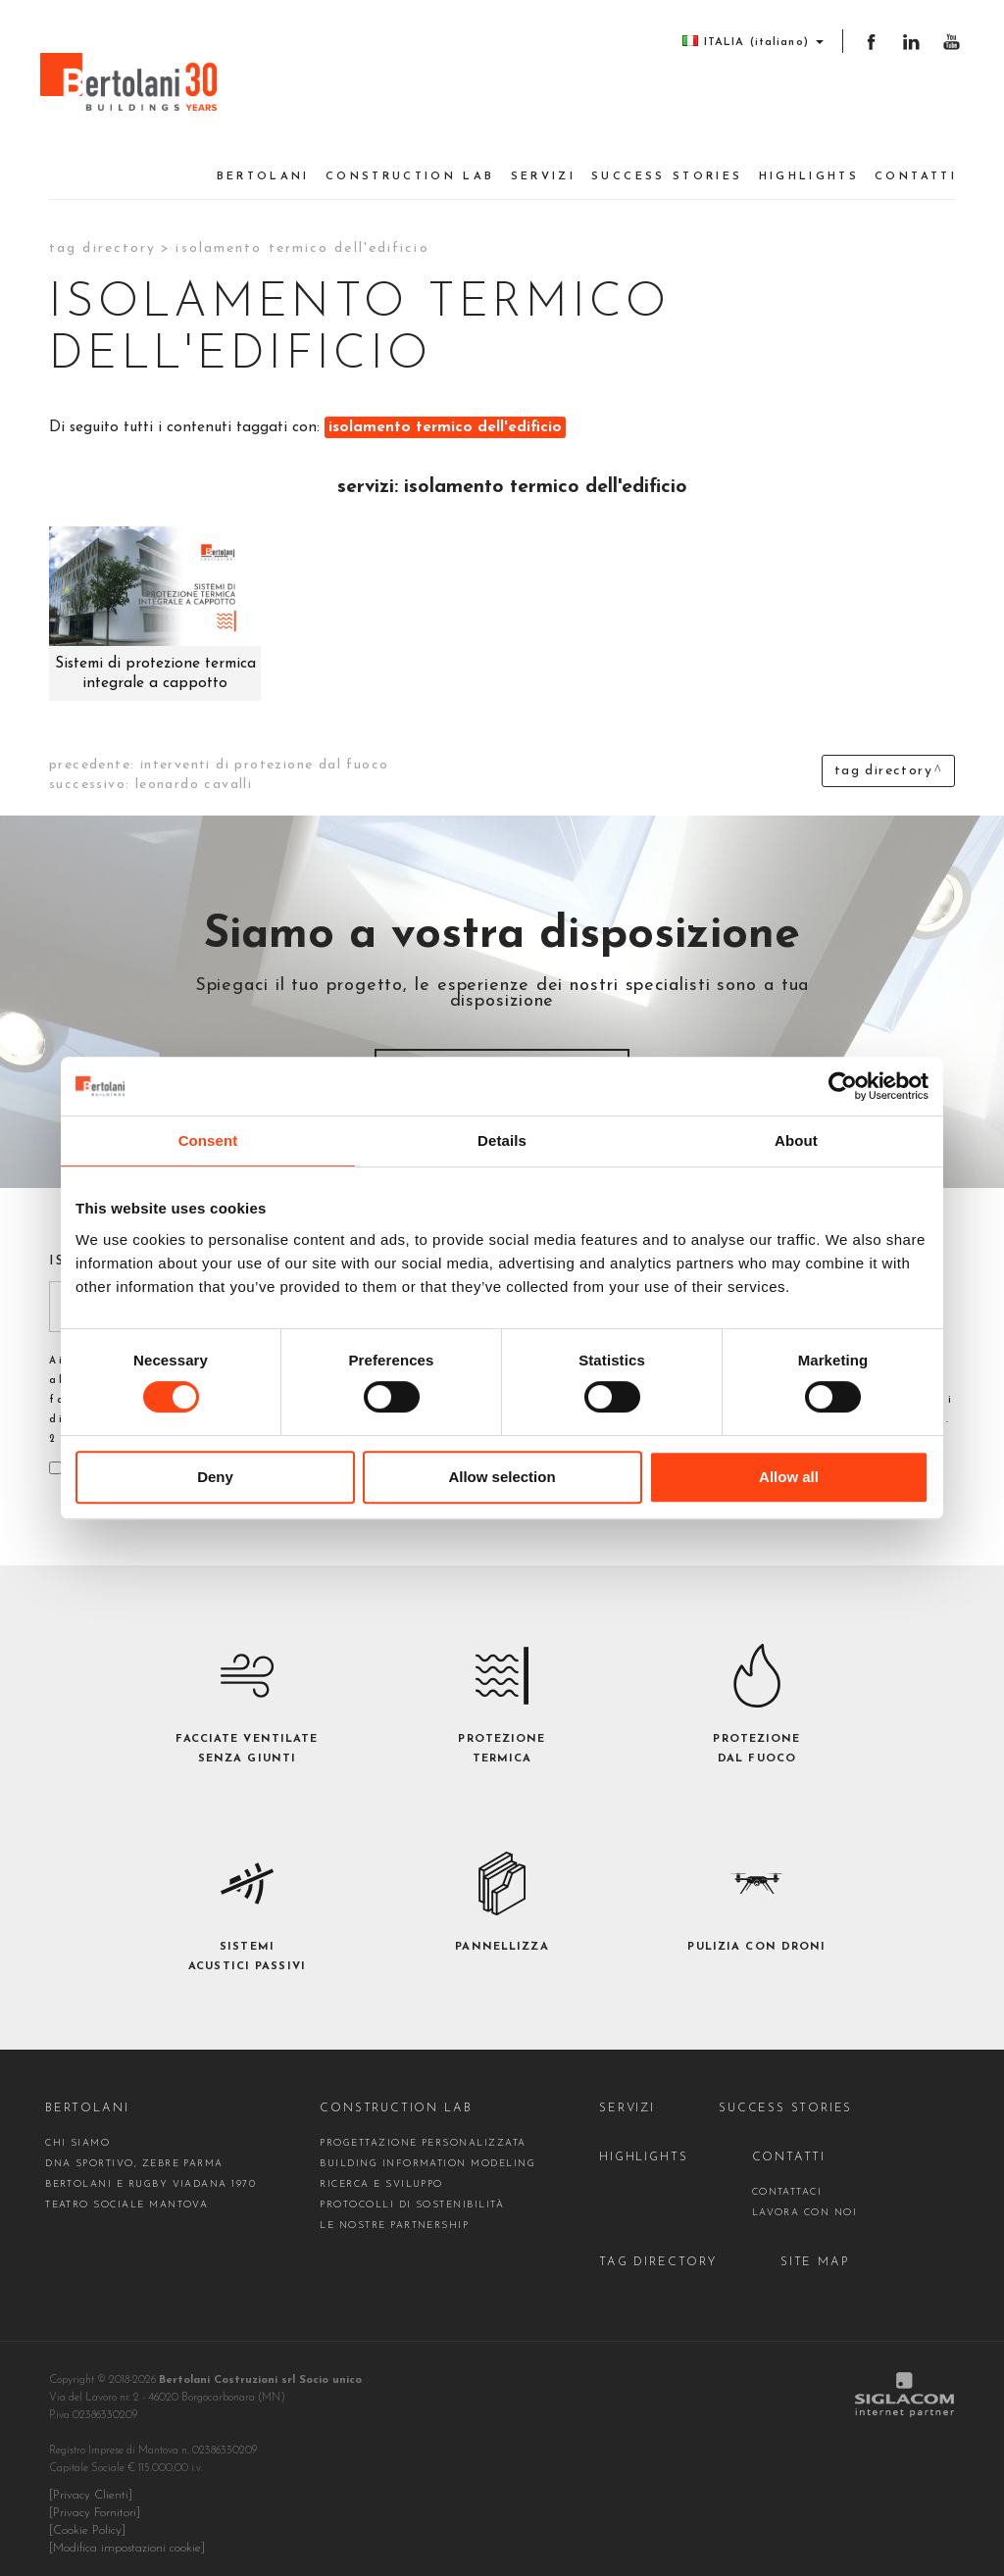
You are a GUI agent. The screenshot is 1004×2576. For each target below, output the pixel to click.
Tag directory (102, 237)
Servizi (544, 166)
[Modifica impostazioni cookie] (127, 2538)
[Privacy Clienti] (90, 2485)
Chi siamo (77, 2132)
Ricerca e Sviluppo (381, 2173)
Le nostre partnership (394, 2214)
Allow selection (501, 1476)
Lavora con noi (804, 2202)
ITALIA (746, 41)
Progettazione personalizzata (423, 2132)
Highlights (809, 166)
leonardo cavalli (193, 774)
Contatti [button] (916, 166)
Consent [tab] (208, 1140)
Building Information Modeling (427, 2153)
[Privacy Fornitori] (94, 2502)
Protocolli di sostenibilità (412, 2194)
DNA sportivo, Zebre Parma (134, 2153)
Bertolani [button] (263, 166)
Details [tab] (502, 1140)
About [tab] (796, 1140)
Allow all (789, 1476)
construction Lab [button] (410, 166)
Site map (812, 2251)
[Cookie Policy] (87, 2520)
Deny (215, 1476)
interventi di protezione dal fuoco (264, 754)
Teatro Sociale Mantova (126, 2194)
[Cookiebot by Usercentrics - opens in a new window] (843, 1086)
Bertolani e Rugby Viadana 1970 (150, 2173)
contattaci (786, 2181)
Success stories (666, 166)
